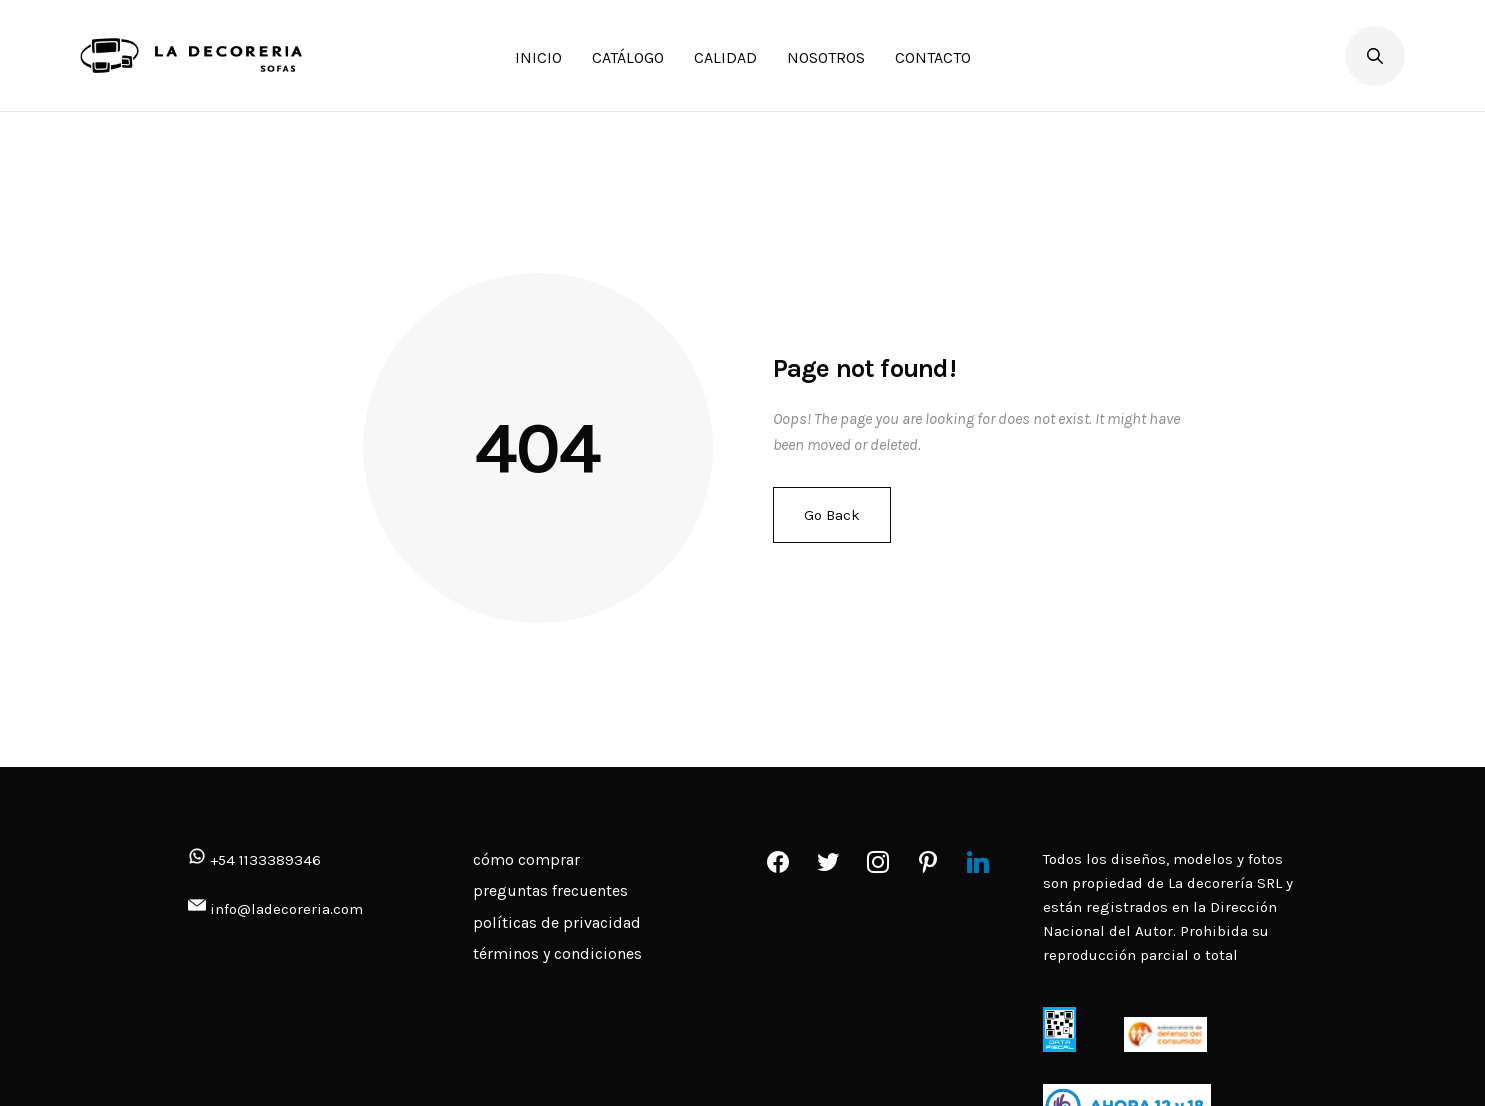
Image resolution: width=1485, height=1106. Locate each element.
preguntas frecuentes (550, 890)
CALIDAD (725, 57)
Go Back (832, 515)
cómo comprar (526, 859)
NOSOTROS (826, 57)
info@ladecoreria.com (286, 909)
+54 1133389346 (254, 860)
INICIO (538, 57)
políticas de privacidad (557, 922)
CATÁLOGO (628, 57)
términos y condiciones (557, 953)
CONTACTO (933, 57)
